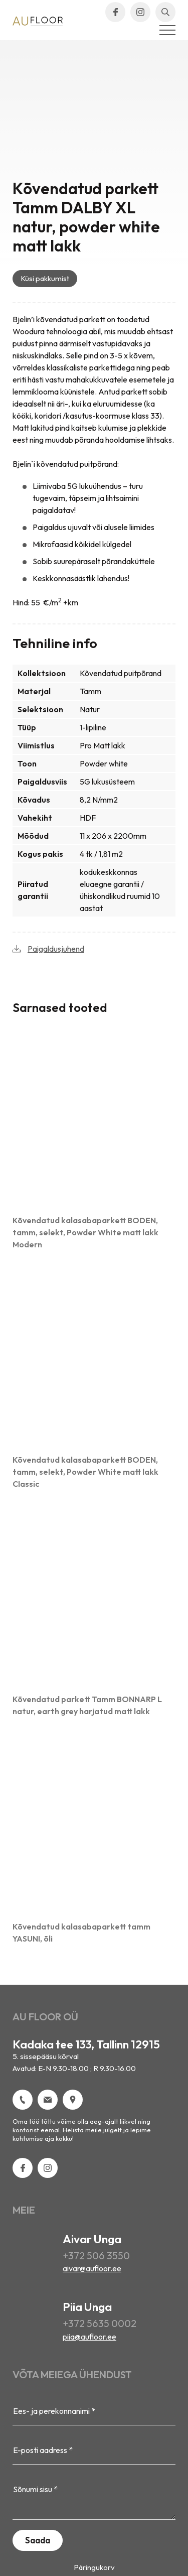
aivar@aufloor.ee (92, 2268)
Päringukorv (94, 2567)
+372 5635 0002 (99, 2323)
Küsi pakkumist (45, 278)
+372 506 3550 (96, 2255)
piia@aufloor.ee (89, 2337)
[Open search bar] (165, 12)
